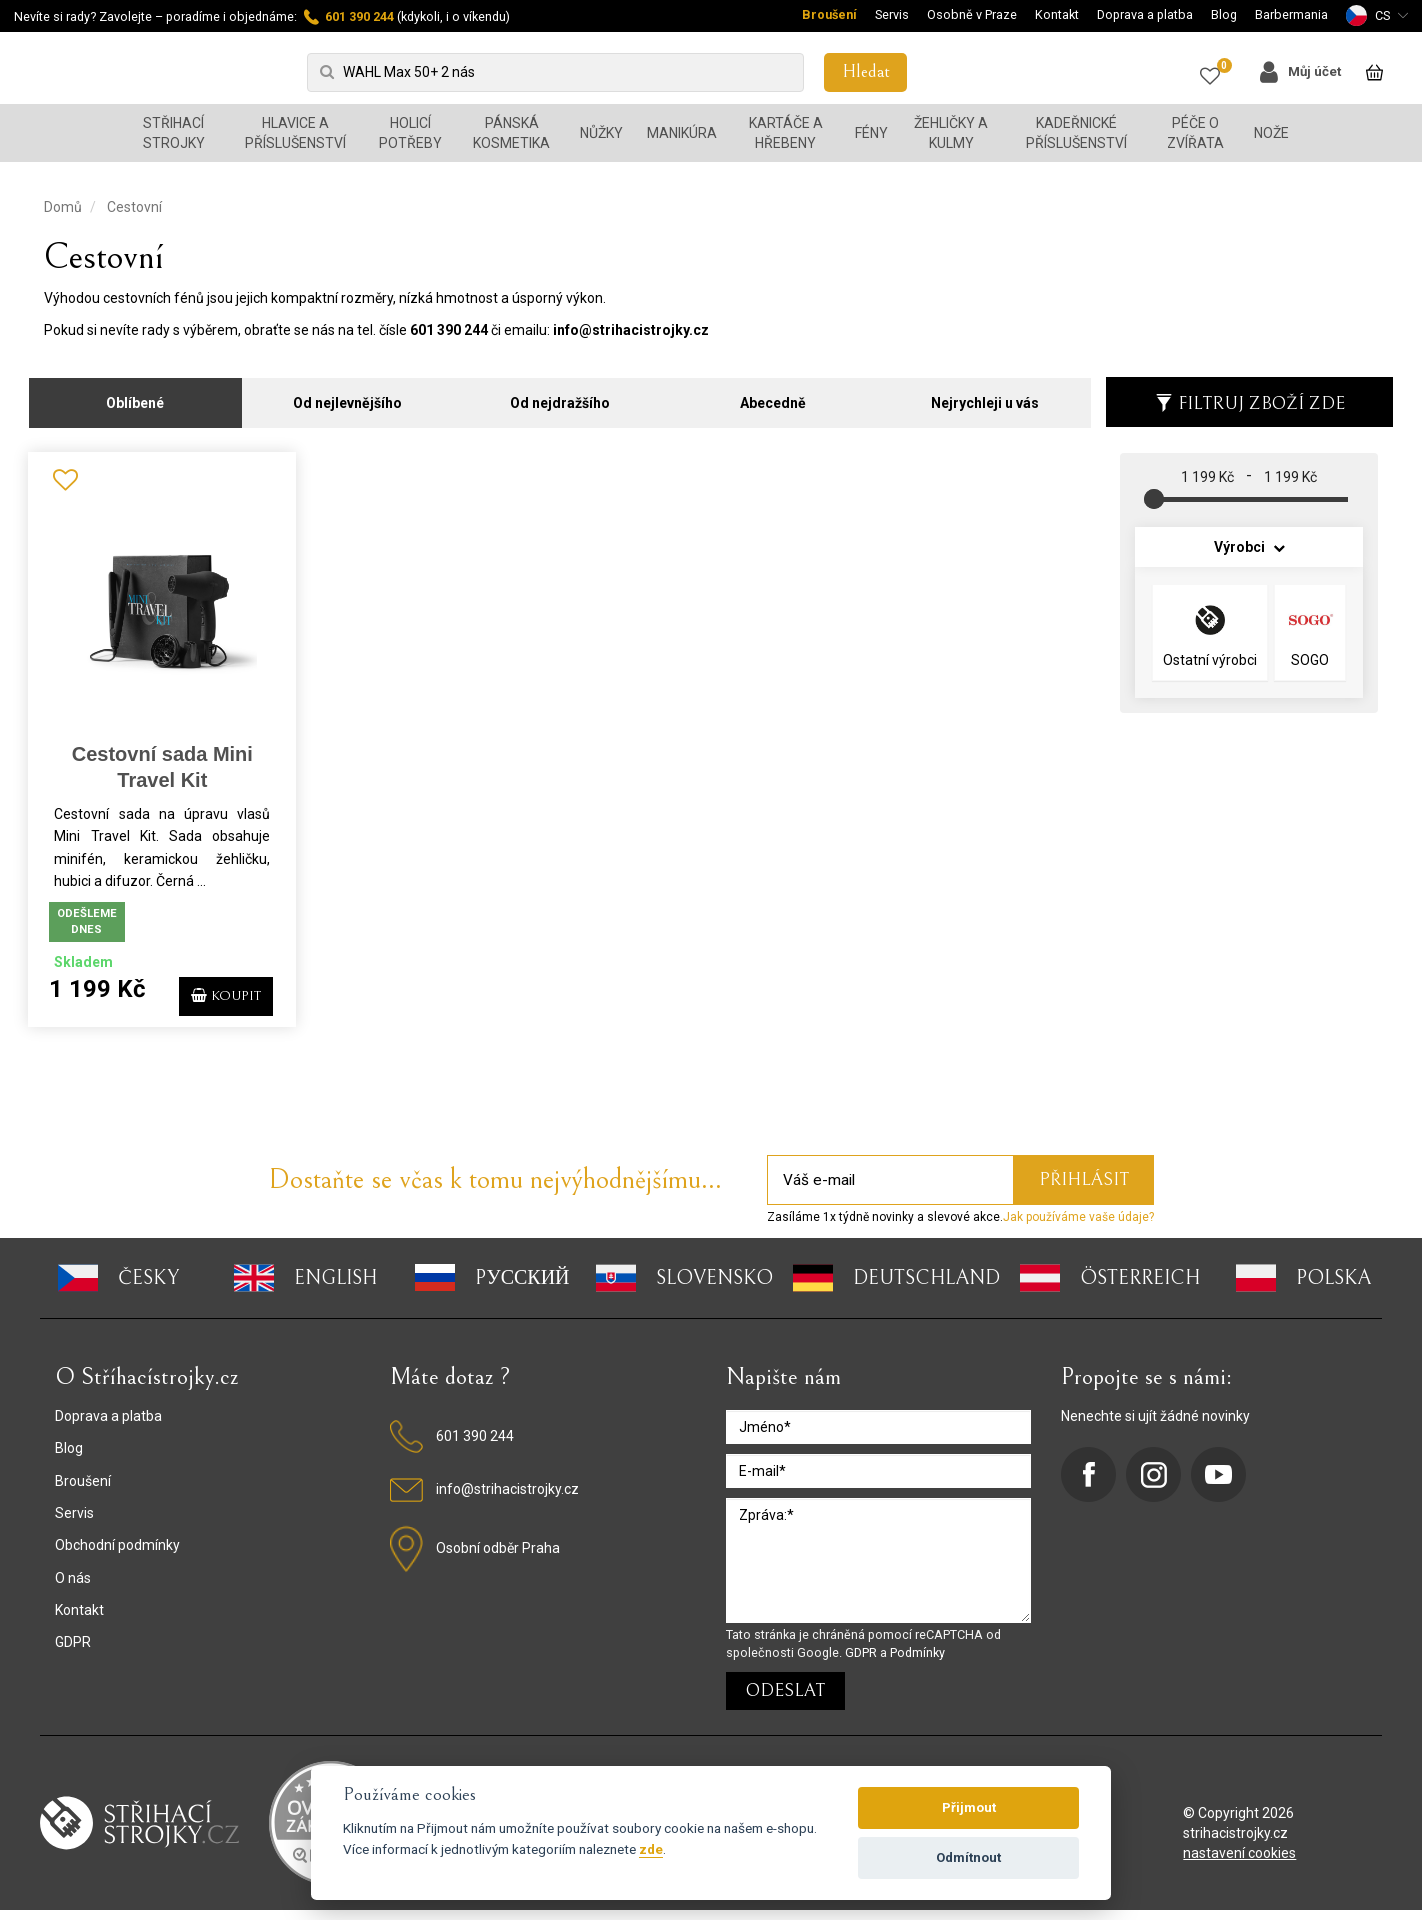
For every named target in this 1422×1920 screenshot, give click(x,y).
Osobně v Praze (972, 14)
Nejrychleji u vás (985, 397)
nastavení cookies (1239, 1863)
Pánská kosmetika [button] (511, 133)
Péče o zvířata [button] (1195, 133)
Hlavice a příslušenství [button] (295, 133)
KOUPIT (217, 997)
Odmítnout (968, 1857)
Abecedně (773, 397)
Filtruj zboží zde (1250, 397)
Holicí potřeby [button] (410, 133)
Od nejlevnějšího (347, 397)
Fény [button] (871, 133)
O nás (73, 1588)
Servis (892, 14)
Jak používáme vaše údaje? (1078, 1228)
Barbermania (1291, 14)
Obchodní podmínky (117, 1556)
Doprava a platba (1145, 14)
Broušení (829, 14)
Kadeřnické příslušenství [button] (1076, 133)
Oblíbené (135, 397)
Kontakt (1057, 14)
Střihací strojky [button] (174, 133)
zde (651, 1849)
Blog (1224, 14)
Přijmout (969, 1807)
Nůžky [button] (601, 133)
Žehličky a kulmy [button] (951, 133)
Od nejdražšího (560, 397)
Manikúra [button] (682, 133)
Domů (63, 207)
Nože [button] (1271, 133)
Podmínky (917, 1662)
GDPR (73, 1653)
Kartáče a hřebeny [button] (786, 133)
